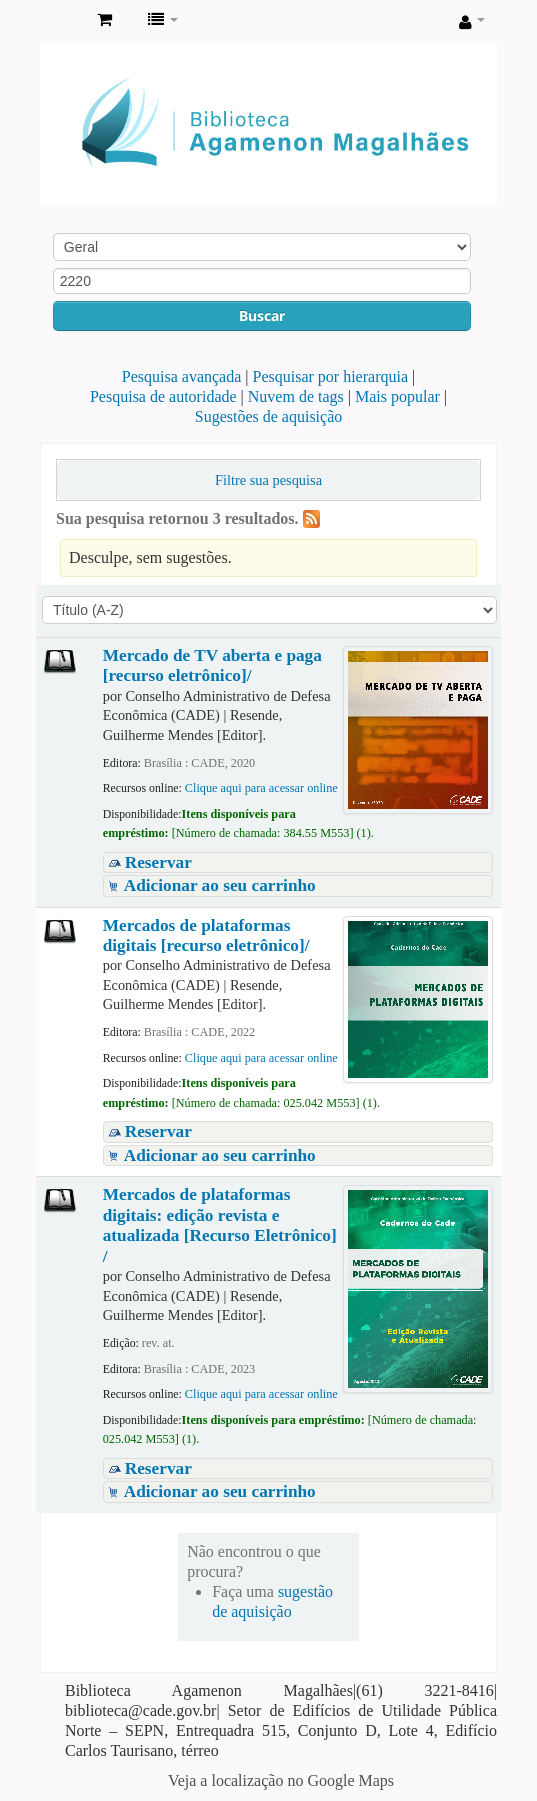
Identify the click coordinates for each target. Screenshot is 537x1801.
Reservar (158, 862)
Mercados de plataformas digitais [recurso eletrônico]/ (206, 935)
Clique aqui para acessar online (261, 788)
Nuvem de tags (296, 396)
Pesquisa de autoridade (163, 396)
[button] (104, 20)
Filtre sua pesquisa (268, 480)
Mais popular (397, 396)
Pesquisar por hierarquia (331, 376)
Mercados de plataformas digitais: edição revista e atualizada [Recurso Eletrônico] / (220, 1225)
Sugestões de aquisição (269, 416)
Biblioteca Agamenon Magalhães (61, 21)
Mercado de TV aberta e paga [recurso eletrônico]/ (212, 665)
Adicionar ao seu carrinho (220, 885)
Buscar (262, 315)
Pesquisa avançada (182, 376)
